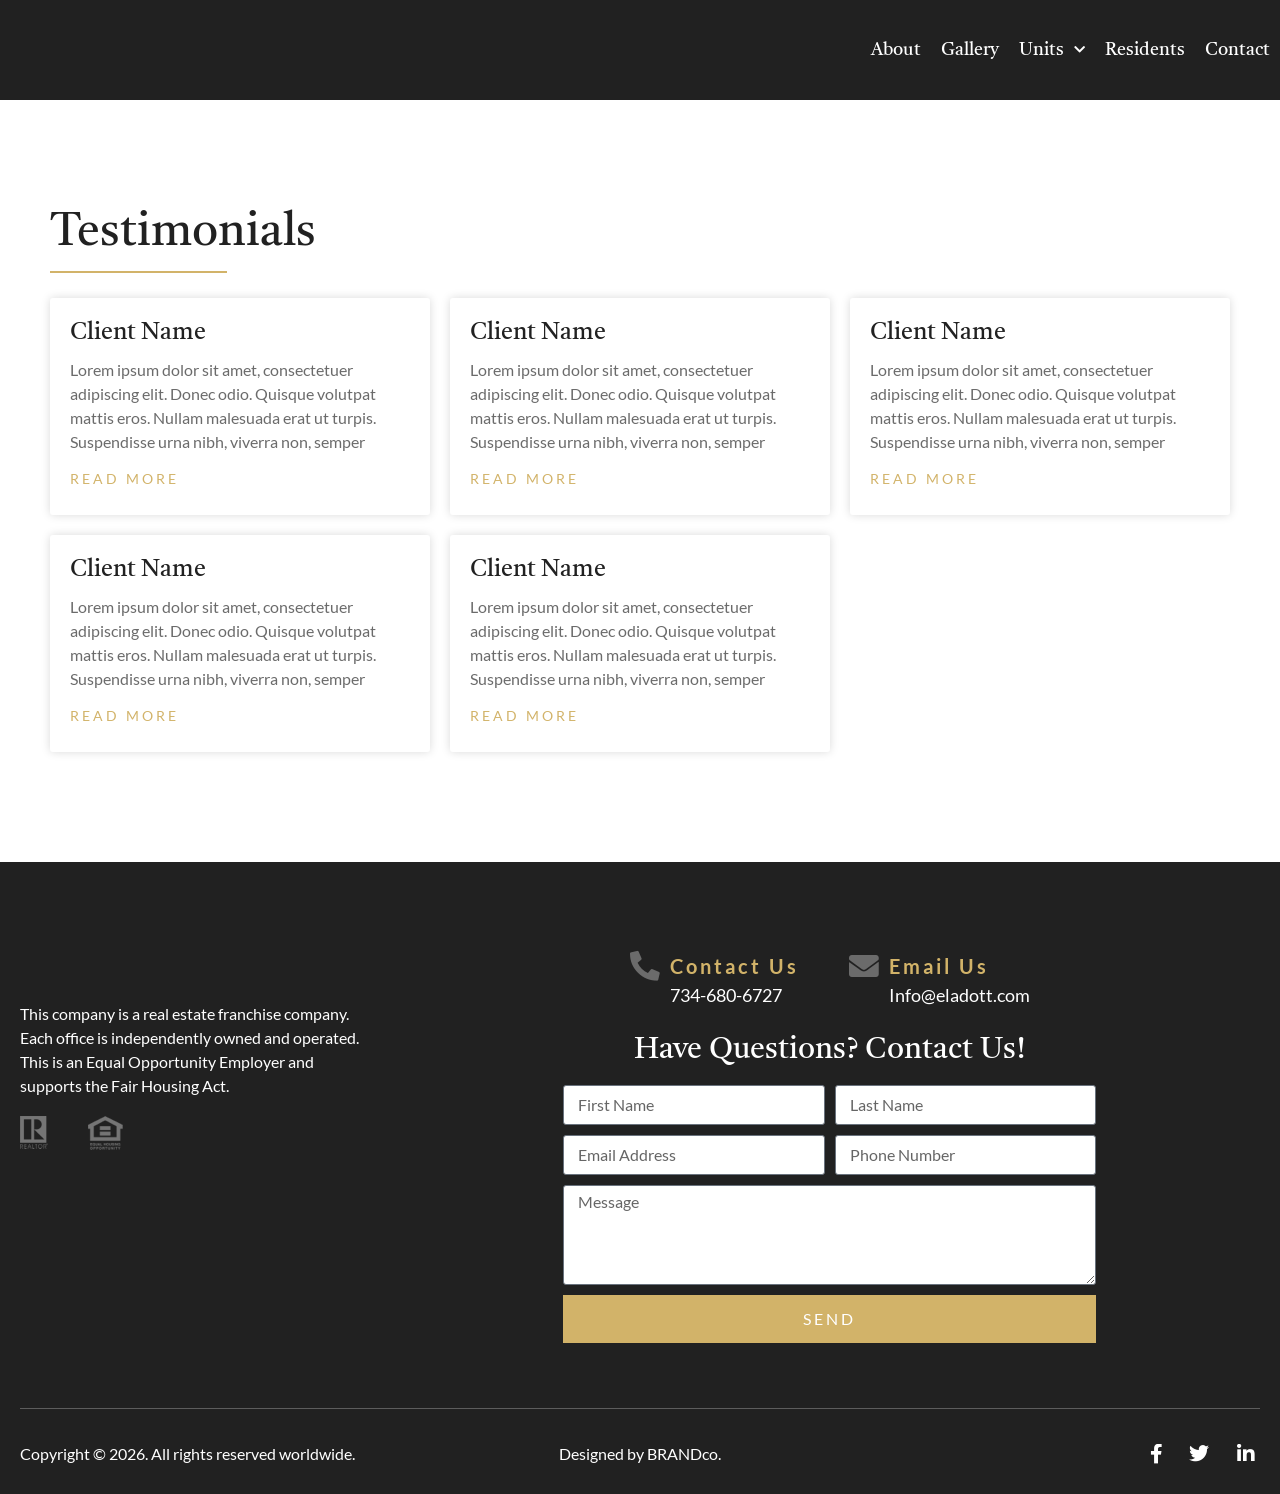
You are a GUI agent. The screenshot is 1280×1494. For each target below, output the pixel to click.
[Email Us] (864, 967)
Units (1052, 50)
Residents (1145, 50)
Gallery (970, 50)
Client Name (138, 333)
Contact (1237, 50)
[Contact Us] (645, 967)
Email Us (939, 966)
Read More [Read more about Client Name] (124, 478)
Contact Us (734, 966)
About (896, 50)
